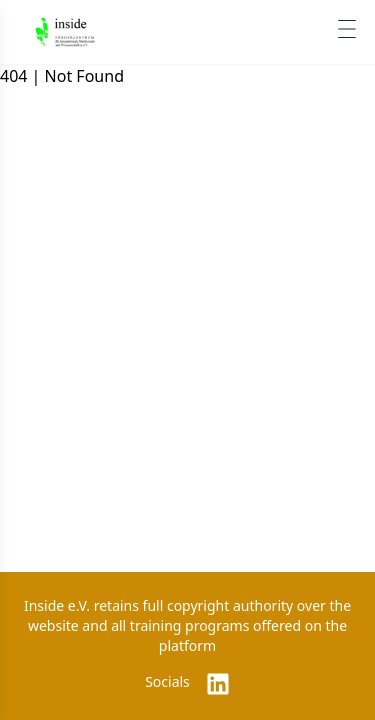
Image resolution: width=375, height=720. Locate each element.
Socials (167, 681)
